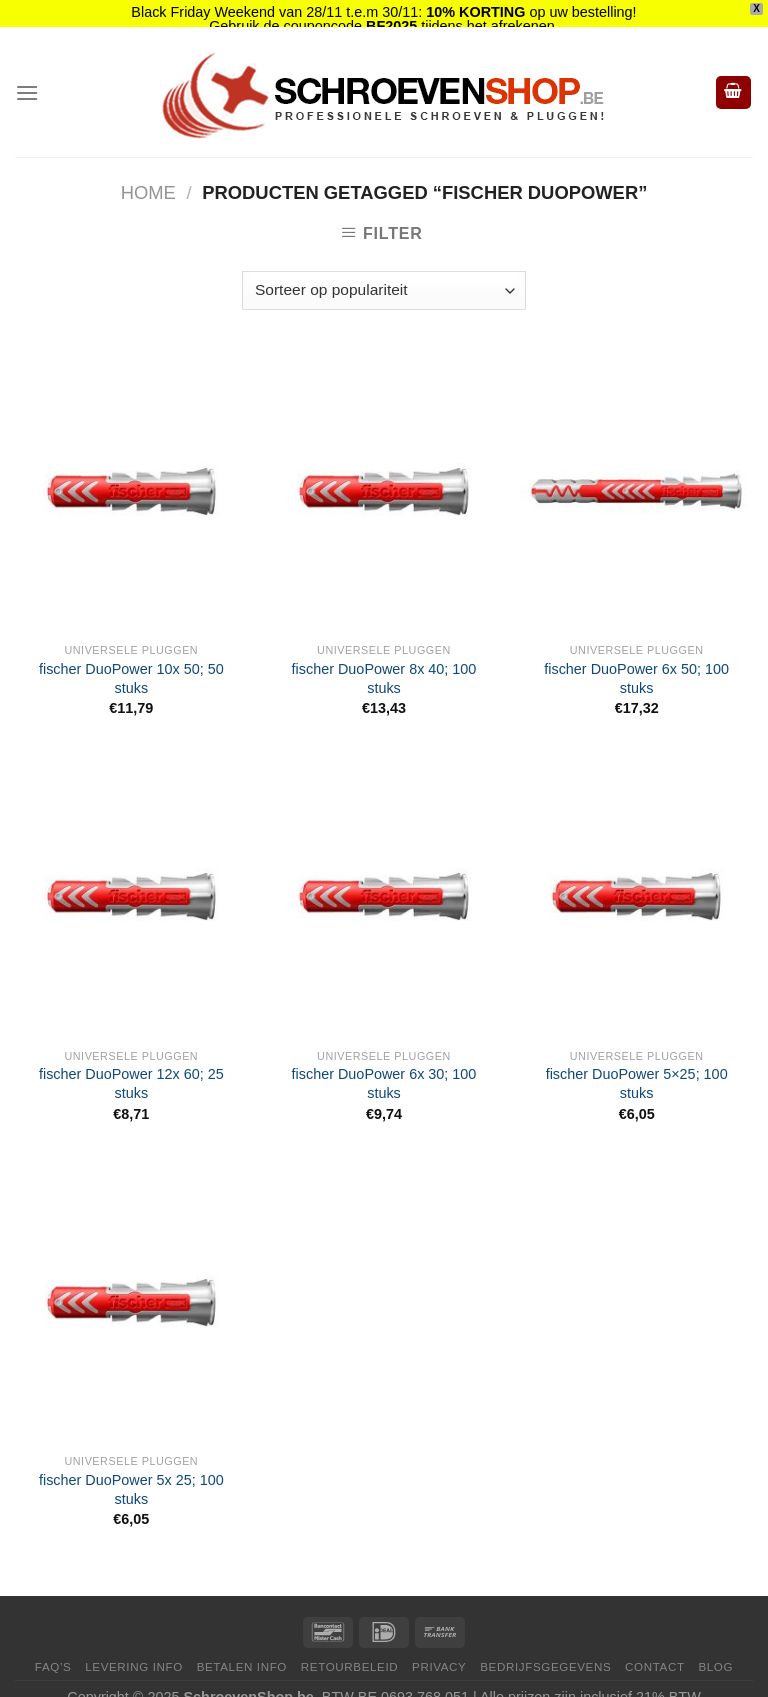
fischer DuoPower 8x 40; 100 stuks (384, 660)
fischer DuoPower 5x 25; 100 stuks (131, 1471)
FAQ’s (53, 1648)
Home (148, 174)
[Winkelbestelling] (383, 272)
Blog (715, 1648)
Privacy (439, 1648)
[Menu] (27, 74)
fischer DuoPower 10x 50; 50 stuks (131, 660)
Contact (655, 1648)
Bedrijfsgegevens (545, 1648)
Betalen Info (242, 1648)
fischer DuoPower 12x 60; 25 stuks (131, 1065)
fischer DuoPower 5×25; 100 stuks (637, 1065)
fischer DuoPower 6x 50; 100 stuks (636, 660)
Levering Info (134, 1648)
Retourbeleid (349, 1648)
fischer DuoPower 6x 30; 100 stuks (384, 1065)
